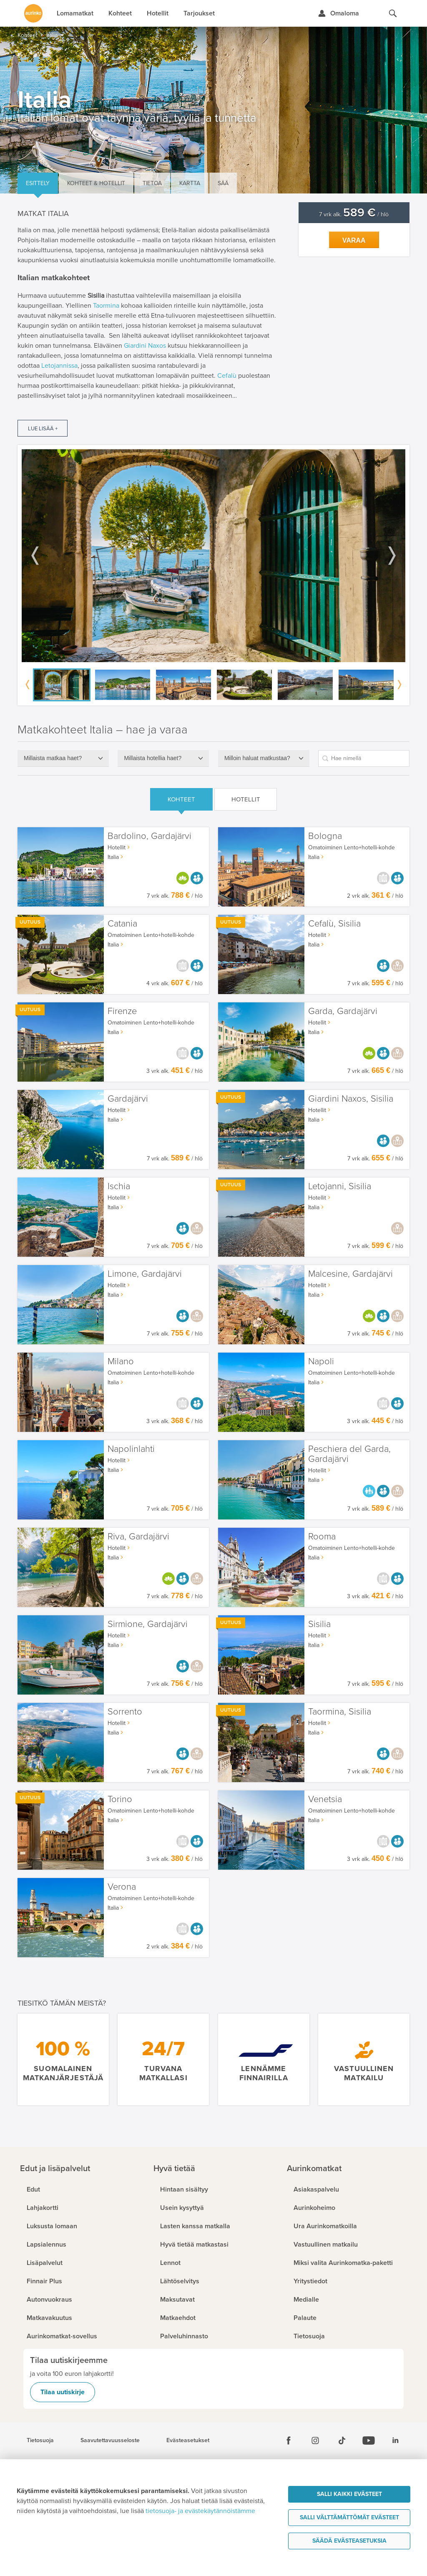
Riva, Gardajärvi (138, 1536)
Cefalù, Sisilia (334, 923)
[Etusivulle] (33, 13)
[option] (213, 555)
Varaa (354, 240)
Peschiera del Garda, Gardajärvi (349, 1454)
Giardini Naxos (145, 345)
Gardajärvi (128, 1099)
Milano (121, 1361)
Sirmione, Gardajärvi (148, 1624)
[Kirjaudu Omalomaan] (338, 13)
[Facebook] (288, 2440)
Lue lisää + (43, 428)
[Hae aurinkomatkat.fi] (393, 13)
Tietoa (152, 183)
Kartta (189, 183)
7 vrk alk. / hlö (354, 214)
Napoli (321, 1361)
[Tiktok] (342, 2440)
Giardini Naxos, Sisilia (350, 1099)
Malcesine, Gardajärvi (350, 1274)
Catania (122, 923)
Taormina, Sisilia (339, 1711)
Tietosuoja (40, 2440)
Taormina (106, 305)
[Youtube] (368, 2440)
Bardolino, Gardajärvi (149, 836)
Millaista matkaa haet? (53, 758)
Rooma (322, 1536)
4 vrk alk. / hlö (174, 983)
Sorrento (125, 1711)
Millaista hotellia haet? (152, 758)
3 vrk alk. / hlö (174, 1071)
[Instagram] (315, 2440)
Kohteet (181, 799)
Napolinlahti (131, 1449)
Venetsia (325, 1799)
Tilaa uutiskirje (62, 2392)
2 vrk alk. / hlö (375, 895)
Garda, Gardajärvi (342, 1011)
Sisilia (319, 1624)
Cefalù (226, 376)
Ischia (119, 1186)
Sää (223, 183)
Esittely (38, 183)
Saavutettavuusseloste (110, 2440)
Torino (120, 1799)
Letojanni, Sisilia (339, 1186)
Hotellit (245, 799)
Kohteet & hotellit (96, 183)
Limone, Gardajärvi (145, 1274)
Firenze (122, 1011)
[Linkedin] (395, 2440)
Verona (122, 1887)
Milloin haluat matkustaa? (257, 758)
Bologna (325, 836)
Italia (113, 857)
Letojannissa (59, 366)
